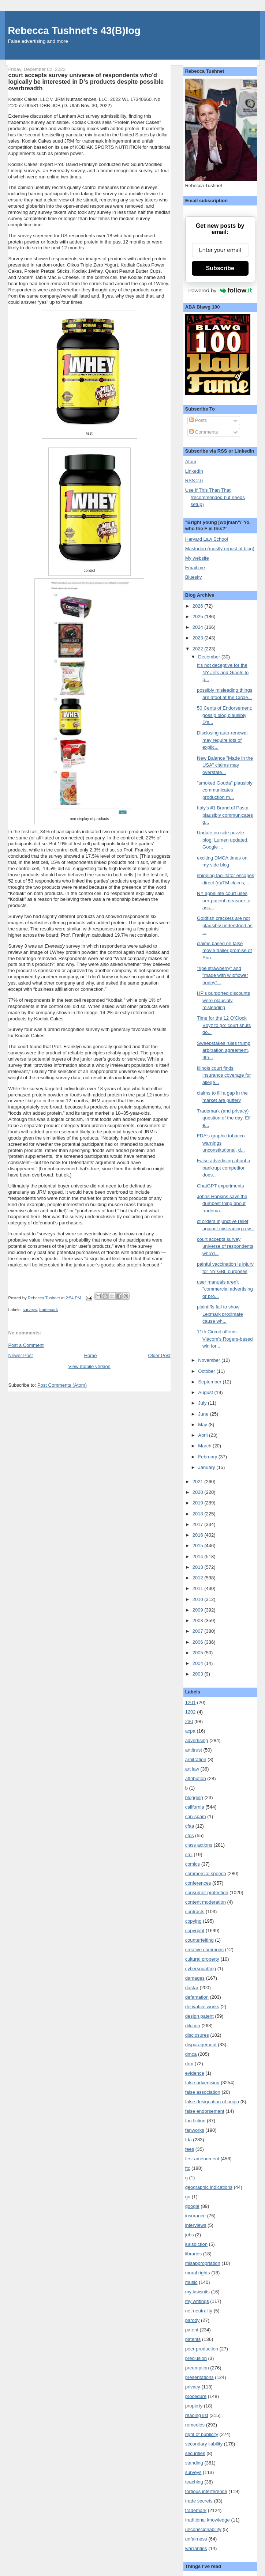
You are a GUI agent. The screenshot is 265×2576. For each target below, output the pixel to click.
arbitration (195, 1759)
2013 (199, 1567)
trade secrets (199, 2501)
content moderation (205, 1902)
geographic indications (208, 2187)
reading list (196, 2415)
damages (195, 1978)
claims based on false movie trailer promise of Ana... (224, 950)
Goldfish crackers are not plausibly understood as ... (225, 925)
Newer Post (20, 1355)
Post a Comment (26, 1345)
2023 (199, 638)
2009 (199, 1610)
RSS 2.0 (194, 480)
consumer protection (206, 1892)
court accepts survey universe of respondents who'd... (225, 1246)
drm (189, 2063)
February (208, 1456)
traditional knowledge (207, 2520)
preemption (197, 2368)
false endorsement (204, 2111)
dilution (192, 2025)
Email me (195, 567)
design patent (199, 2016)
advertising (196, 1740)
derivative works (202, 2006)
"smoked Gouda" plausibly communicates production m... (225, 790)
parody (192, 2320)
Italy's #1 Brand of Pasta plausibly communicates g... (225, 815)
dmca (191, 2054)
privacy (192, 2387)
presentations (199, 2377)
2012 (199, 1577)
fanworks (194, 2130)
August (206, 1392)
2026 (199, 606)
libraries (193, 2253)
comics (192, 1864)
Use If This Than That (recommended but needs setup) (215, 497)
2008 (199, 1620)
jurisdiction (196, 2244)
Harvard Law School (206, 539)
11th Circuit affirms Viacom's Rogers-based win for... (225, 1339)
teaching (194, 2482)
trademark (48, 1309)
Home (90, 1355)
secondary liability (204, 2444)
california (194, 1807)
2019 (199, 1503)
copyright (195, 1930)
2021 (199, 1481)
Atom (190, 461)
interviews (195, 2225)
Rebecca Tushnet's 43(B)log (74, 30)
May (203, 1424)
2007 (199, 1631)
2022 (199, 648)
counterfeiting (199, 1940)
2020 (199, 1492)
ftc (187, 2168)
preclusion (196, 2358)
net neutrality (198, 2311)
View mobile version (89, 1366)
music (191, 2282)
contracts (195, 1911)
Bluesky (193, 577)
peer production (201, 2349)
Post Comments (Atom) (62, 1385)
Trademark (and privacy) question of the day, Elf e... (223, 1118)
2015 (199, 1545)
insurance (195, 2215)
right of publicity (201, 2434)
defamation (197, 1997)
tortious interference (206, 2491)
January (207, 1467)
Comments (203, 432)
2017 (199, 1524)
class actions (198, 1845)
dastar (191, 1987)
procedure (196, 2396)
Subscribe (220, 268)
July (203, 1403)
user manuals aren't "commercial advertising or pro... (225, 1289)
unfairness (196, 2539)
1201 (190, 1702)
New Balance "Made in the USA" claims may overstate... (225, 765)
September (210, 1382)
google (192, 2206)
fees (189, 2149)
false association (202, 2092)
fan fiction (195, 2120)
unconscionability (203, 2529)
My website (197, 558)
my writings (197, 2301)
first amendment (202, 2158)
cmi (189, 1854)
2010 (199, 1599)
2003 (199, 1674)
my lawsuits (197, 2291)
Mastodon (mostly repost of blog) (219, 548)
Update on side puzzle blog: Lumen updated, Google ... (223, 840)
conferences (198, 1883)
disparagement (201, 2044)
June (204, 1414)
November (209, 1360)
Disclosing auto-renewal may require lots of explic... (222, 740)
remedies (195, 2425)
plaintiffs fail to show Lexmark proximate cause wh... (220, 1314)
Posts (198, 420)
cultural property (202, 1959)
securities (195, 2453)
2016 (199, 1535)
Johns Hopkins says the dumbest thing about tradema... (222, 1203)
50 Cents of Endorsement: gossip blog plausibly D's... (224, 715)
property (194, 2406)
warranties (196, 2548)
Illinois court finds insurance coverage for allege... (224, 1075)
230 (189, 1721)
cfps (189, 1835)
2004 (199, 1663)
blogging (194, 1797)
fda (188, 2139)
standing (194, 2463)
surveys (30, 1309)
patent (191, 2330)
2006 (199, 1642)
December (209, 657)
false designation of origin (212, 2101)
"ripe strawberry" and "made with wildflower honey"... (222, 975)
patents (193, 2339)
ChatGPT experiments (220, 1186)
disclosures (197, 2035)
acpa (190, 1731)
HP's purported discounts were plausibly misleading (223, 1000)
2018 (199, 1513)
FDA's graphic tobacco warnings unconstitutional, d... (221, 1143)
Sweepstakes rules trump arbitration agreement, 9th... (223, 1050)
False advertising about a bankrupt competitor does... (223, 1168)
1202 (190, 1712)
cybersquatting (200, 1968)
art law (192, 1769)
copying (193, 1921)
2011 (199, 1588)
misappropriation (202, 2263)
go (187, 2196)
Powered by (220, 290)
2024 (199, 627)
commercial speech (205, 1873)
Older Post (159, 1355)
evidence (194, 2073)
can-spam (195, 1816)
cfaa (189, 1826)
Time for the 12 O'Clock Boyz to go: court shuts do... (224, 1025)
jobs (189, 2234)
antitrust (193, 1750)
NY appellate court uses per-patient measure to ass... (223, 900)
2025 (199, 616)
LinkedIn (194, 471)
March (205, 1445)
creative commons (204, 1949)
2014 (199, 1556)
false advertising (202, 2082)
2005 (199, 1652)
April (203, 1435)
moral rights (197, 2272)
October (207, 1371)
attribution (195, 1778)
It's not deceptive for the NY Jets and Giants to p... (223, 672)
